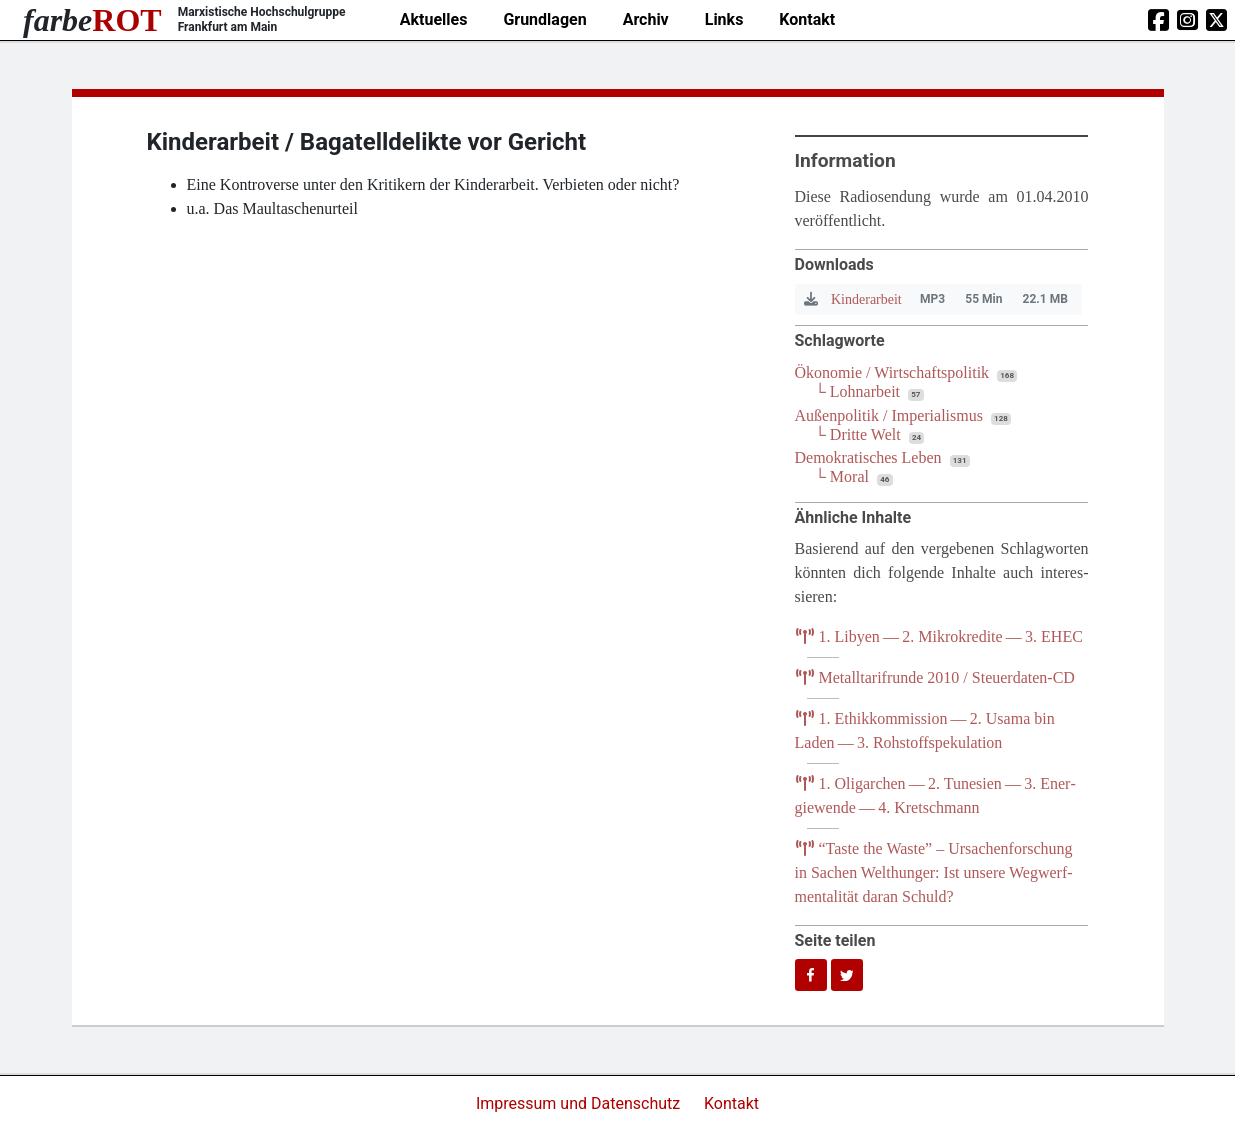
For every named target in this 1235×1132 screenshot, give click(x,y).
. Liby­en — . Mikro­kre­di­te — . (939, 636)
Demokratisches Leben (868, 457)
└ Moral (842, 476)
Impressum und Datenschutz (580, 1103)
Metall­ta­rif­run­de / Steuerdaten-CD (935, 677)
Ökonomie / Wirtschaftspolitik (892, 372)
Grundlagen (544, 19)
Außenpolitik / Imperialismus (889, 415)
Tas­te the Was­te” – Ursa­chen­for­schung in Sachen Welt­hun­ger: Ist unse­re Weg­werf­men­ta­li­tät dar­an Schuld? (934, 872)
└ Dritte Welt (858, 434)
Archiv (646, 19)
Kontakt (807, 19)
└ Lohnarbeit (858, 391)
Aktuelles (434, 19)
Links (724, 19)
